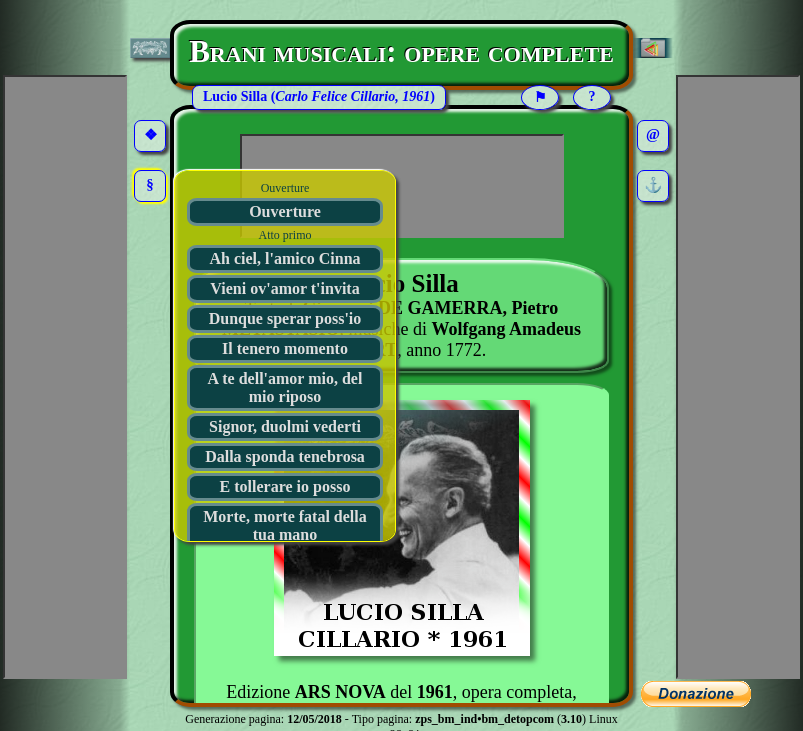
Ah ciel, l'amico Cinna (284, 258)
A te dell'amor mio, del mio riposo (285, 387)
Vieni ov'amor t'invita (284, 288)
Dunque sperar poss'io (285, 318)
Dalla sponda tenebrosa (285, 456)
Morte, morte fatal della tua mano (284, 525)
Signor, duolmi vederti (285, 426)
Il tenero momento (285, 348)
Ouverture (285, 211)
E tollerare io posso (285, 486)
